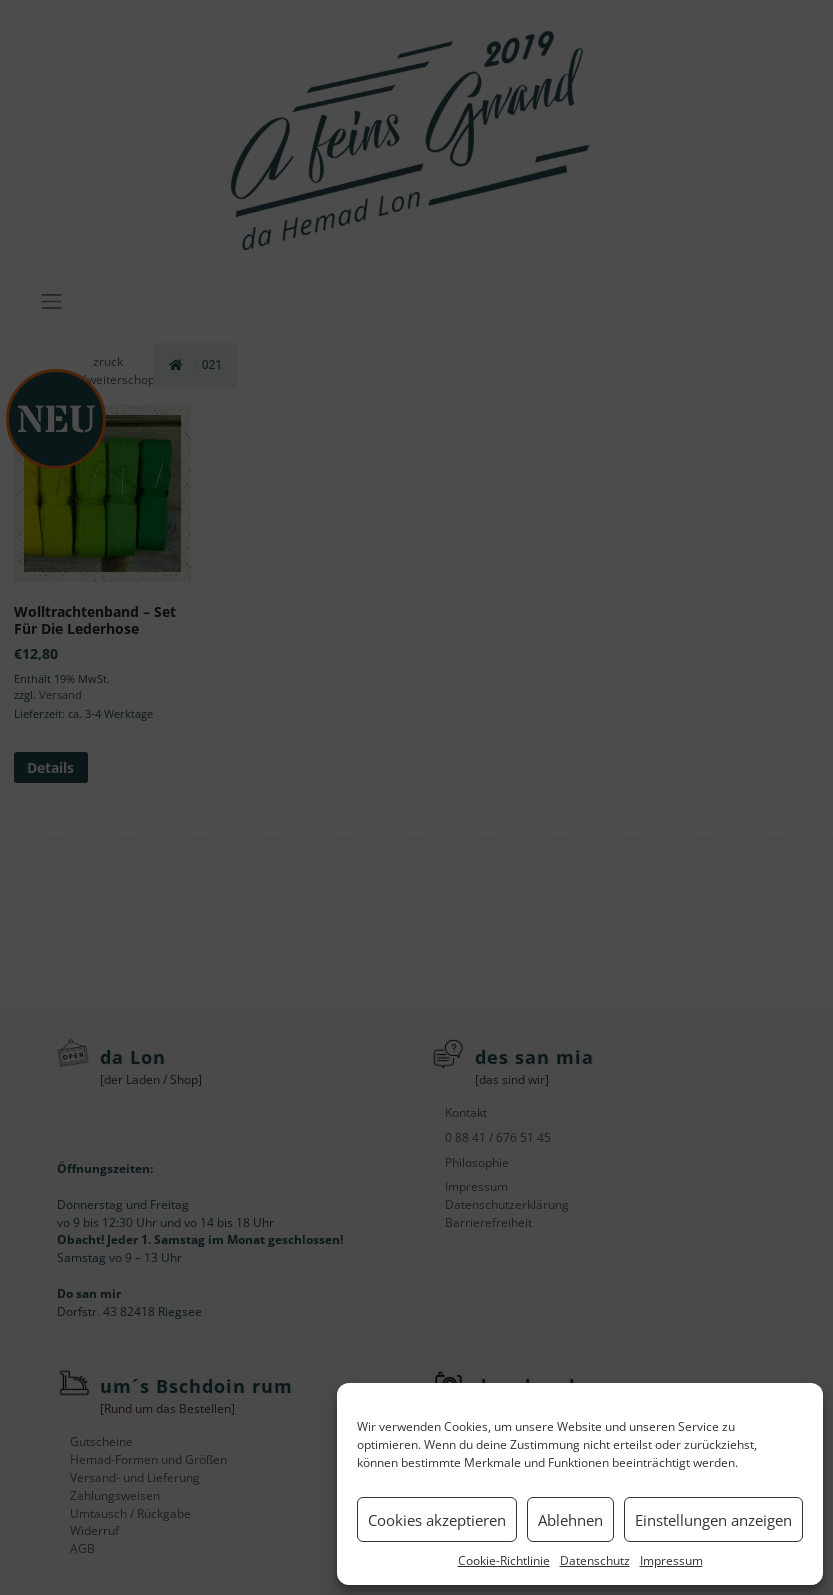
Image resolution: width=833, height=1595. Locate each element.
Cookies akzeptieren (437, 1520)
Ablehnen (570, 1520)
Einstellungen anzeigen (713, 1520)
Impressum (671, 1560)
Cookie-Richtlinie (504, 1560)
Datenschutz (595, 1560)
